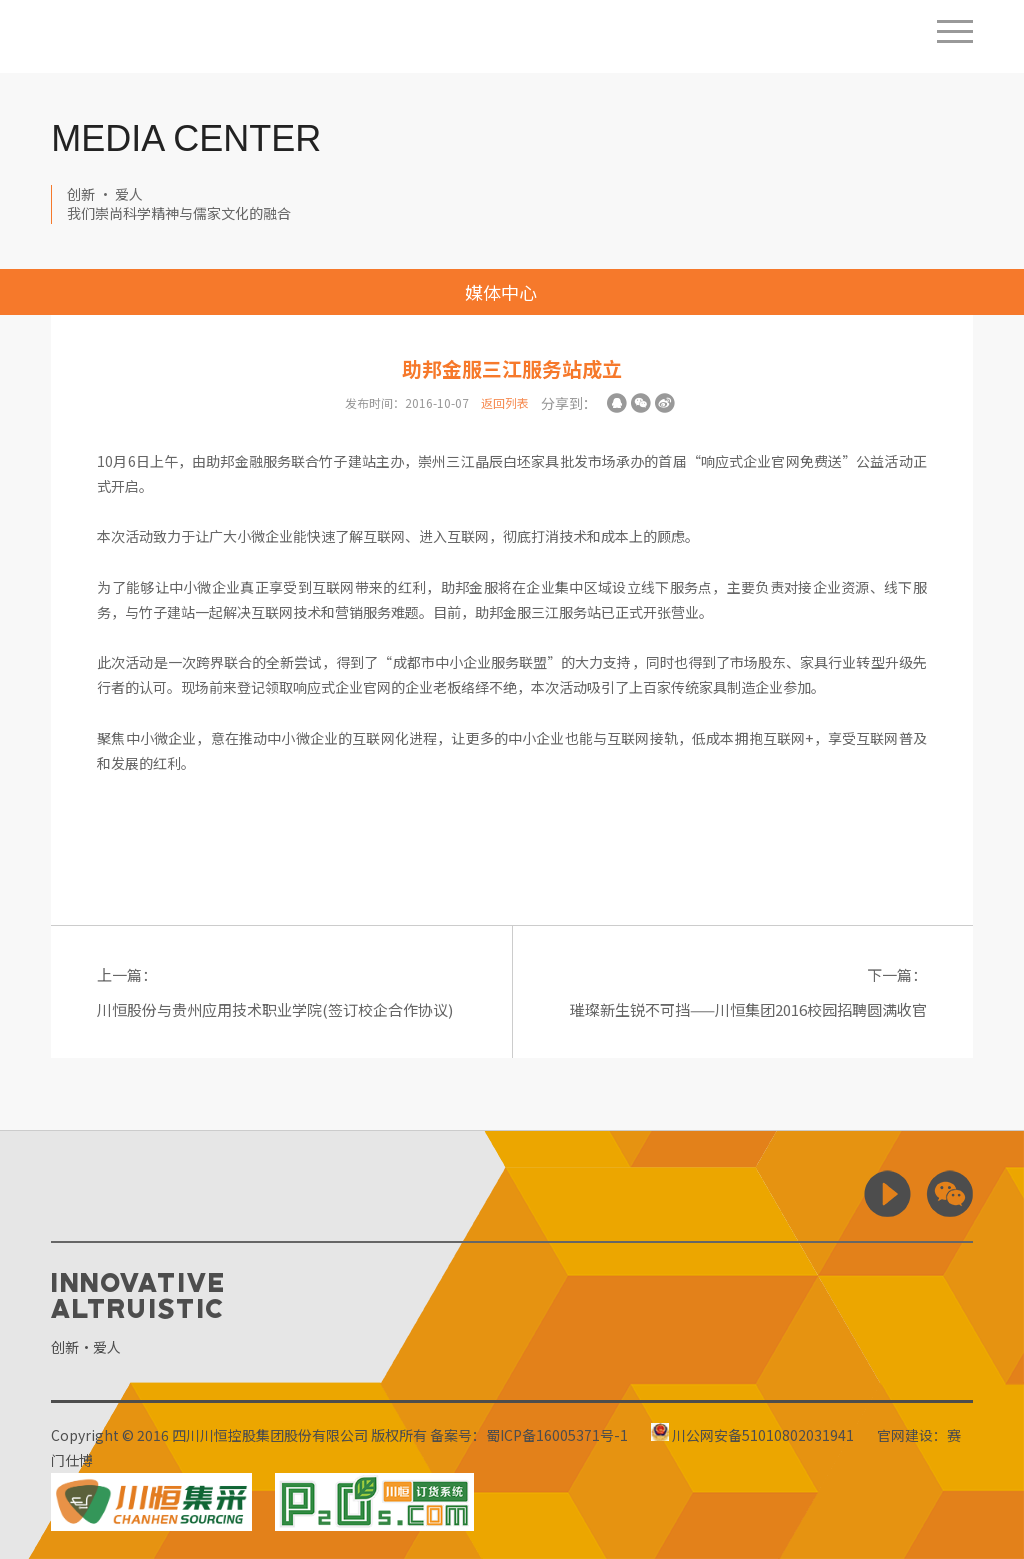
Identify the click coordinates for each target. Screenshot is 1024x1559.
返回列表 (505, 402)
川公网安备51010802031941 (752, 1435)
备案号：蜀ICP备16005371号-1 (529, 1435)
